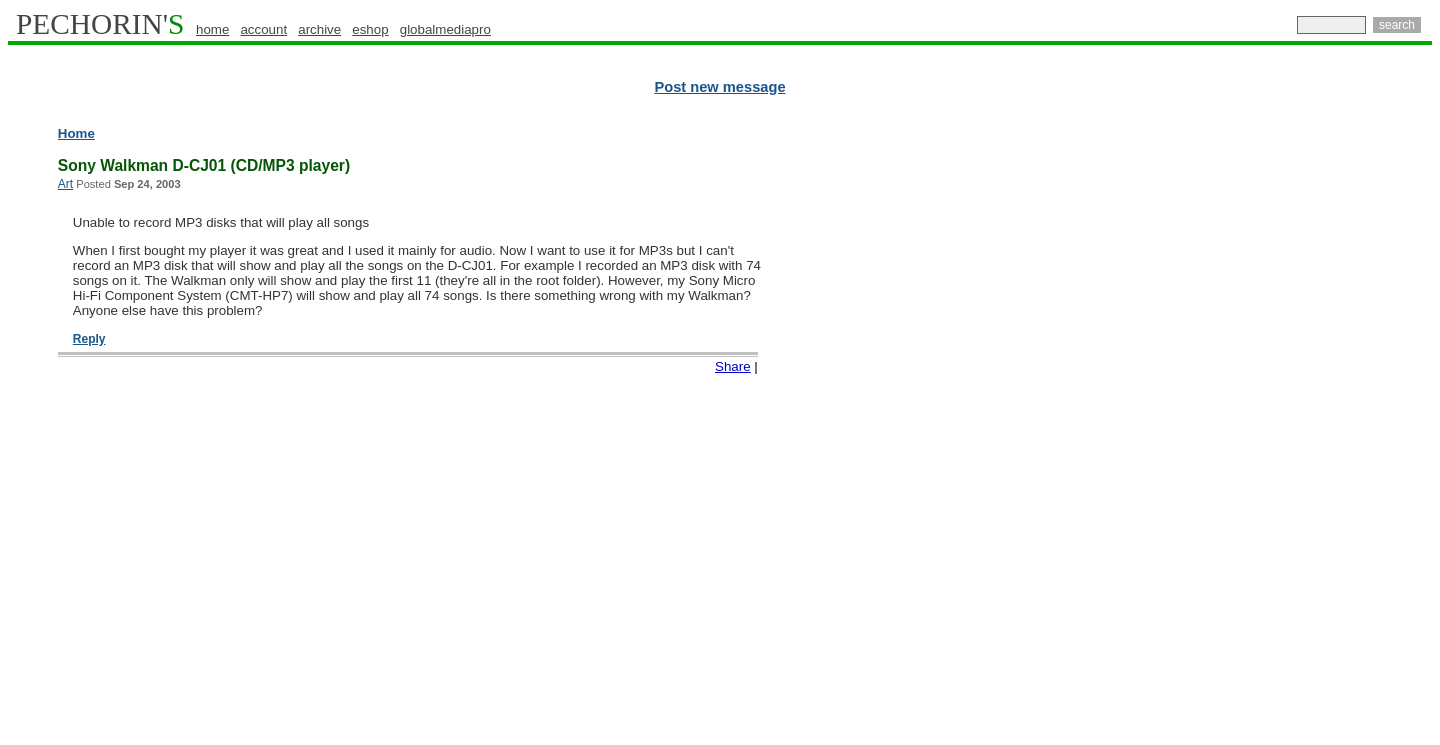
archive (319, 29)
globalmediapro (445, 29)
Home (76, 133)
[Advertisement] (1345, 430)
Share (733, 366)
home (212, 29)
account (263, 29)
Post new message (719, 87)
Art (65, 184)
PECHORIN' (100, 24)
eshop (370, 29)
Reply (89, 339)
